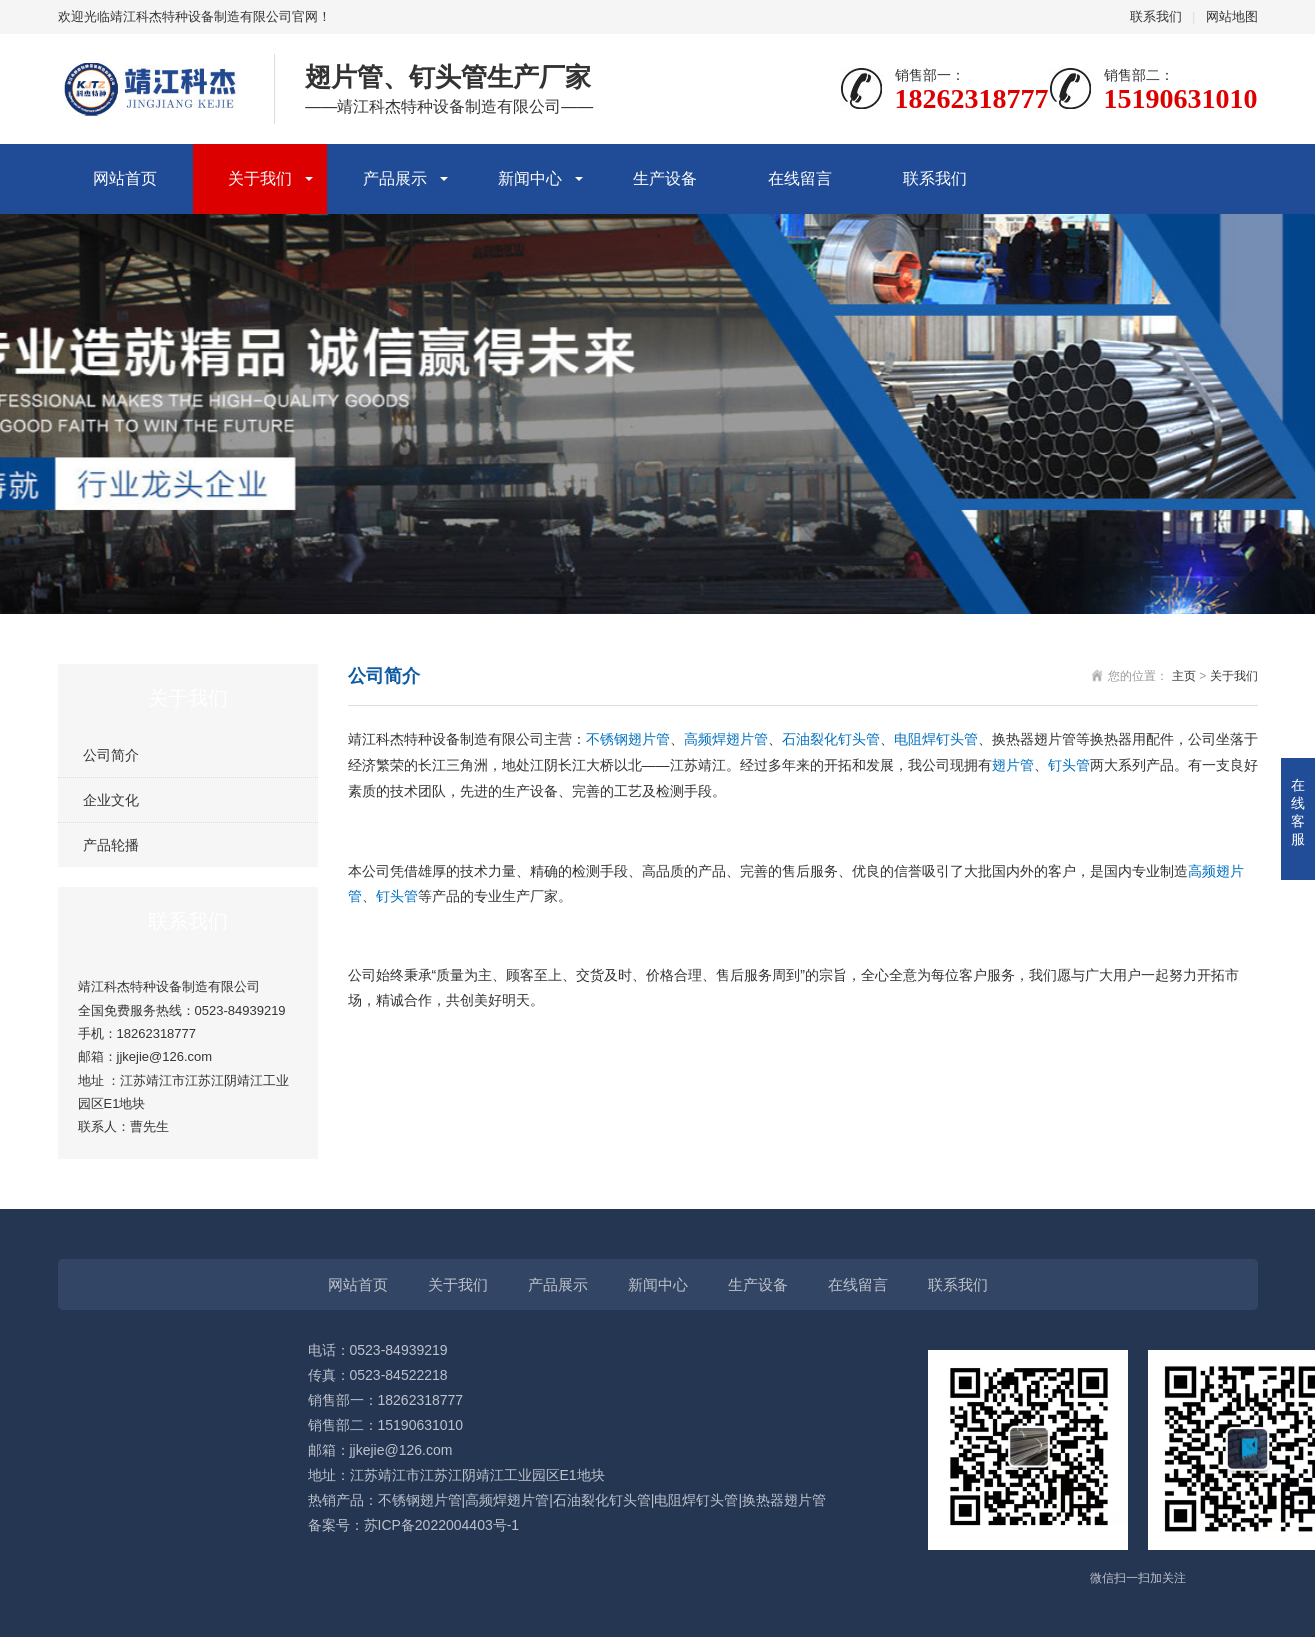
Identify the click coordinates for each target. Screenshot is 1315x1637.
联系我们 (1156, 16)
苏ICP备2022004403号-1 (442, 1525)
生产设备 (665, 178)
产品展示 (395, 178)
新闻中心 (530, 178)
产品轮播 (111, 845)
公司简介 (111, 755)
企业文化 (111, 800)
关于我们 (260, 178)
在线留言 (800, 178)
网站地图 (1232, 16)
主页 (1184, 676)
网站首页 (125, 178)
